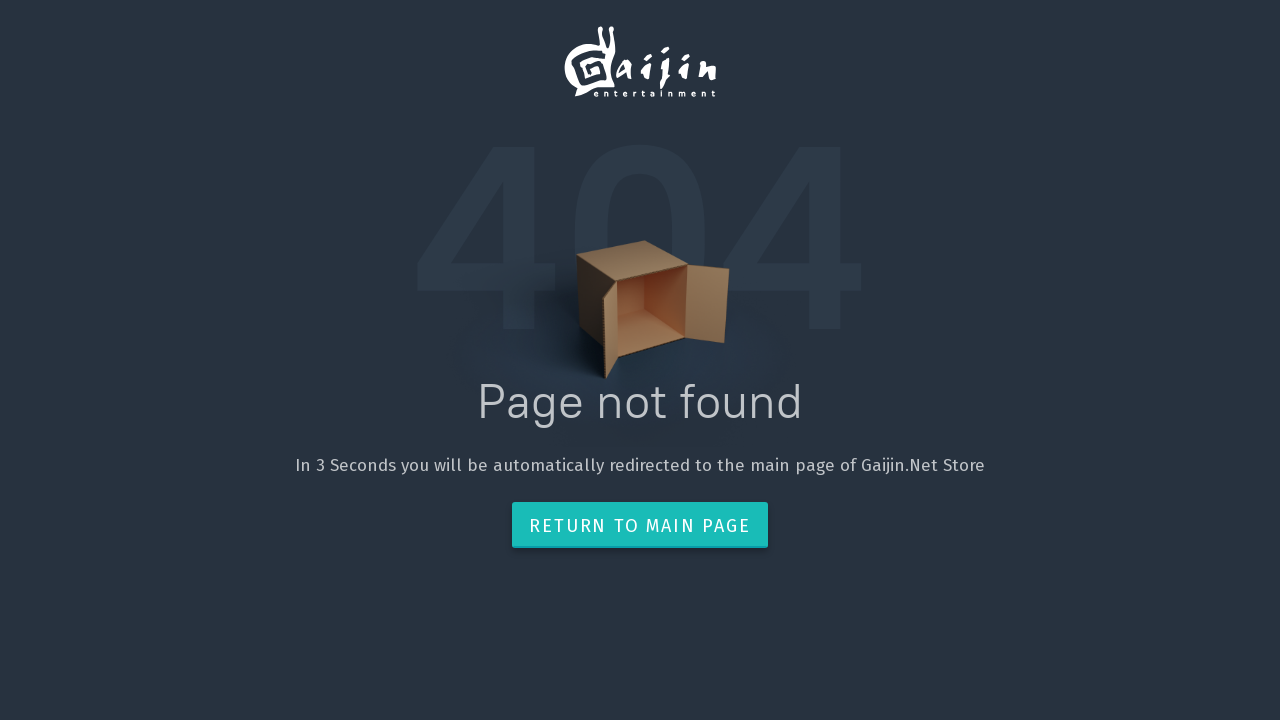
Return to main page (639, 526)
